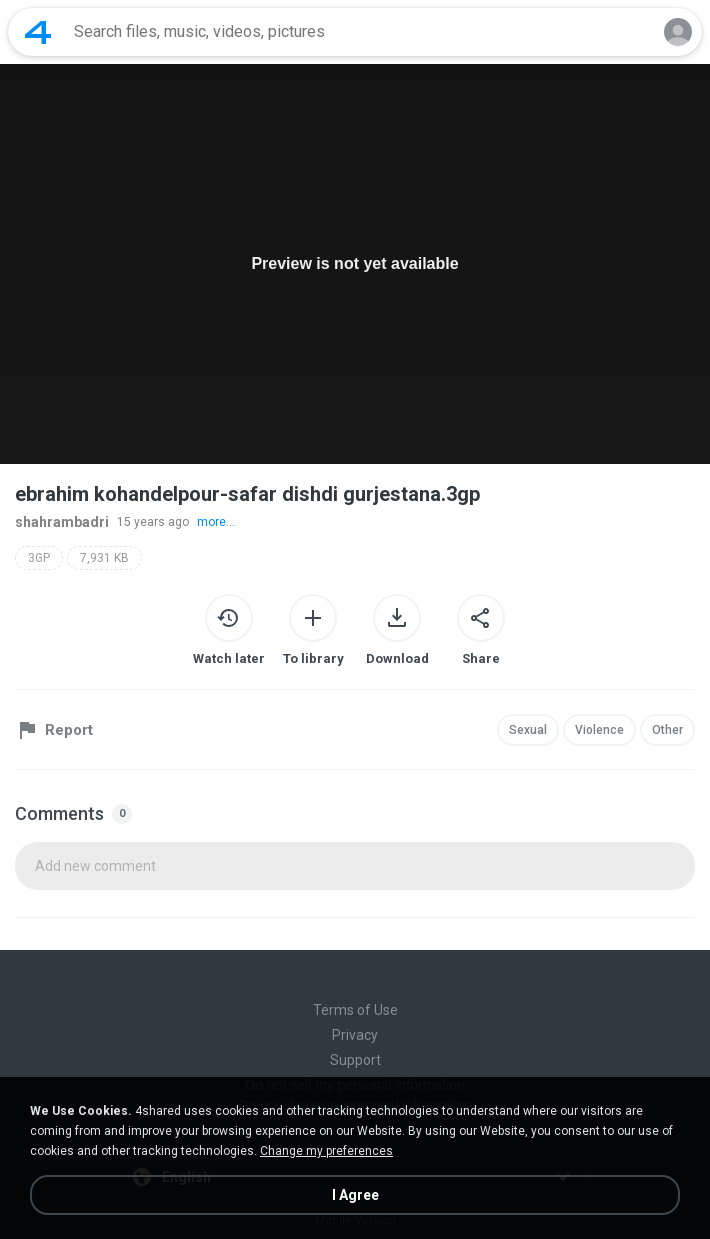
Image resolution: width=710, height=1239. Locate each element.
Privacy (355, 1035)
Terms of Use (355, 1010)
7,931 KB (104, 558)
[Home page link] (38, 32)
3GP (39, 558)
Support (355, 1060)
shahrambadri (62, 522)
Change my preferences (326, 1151)
